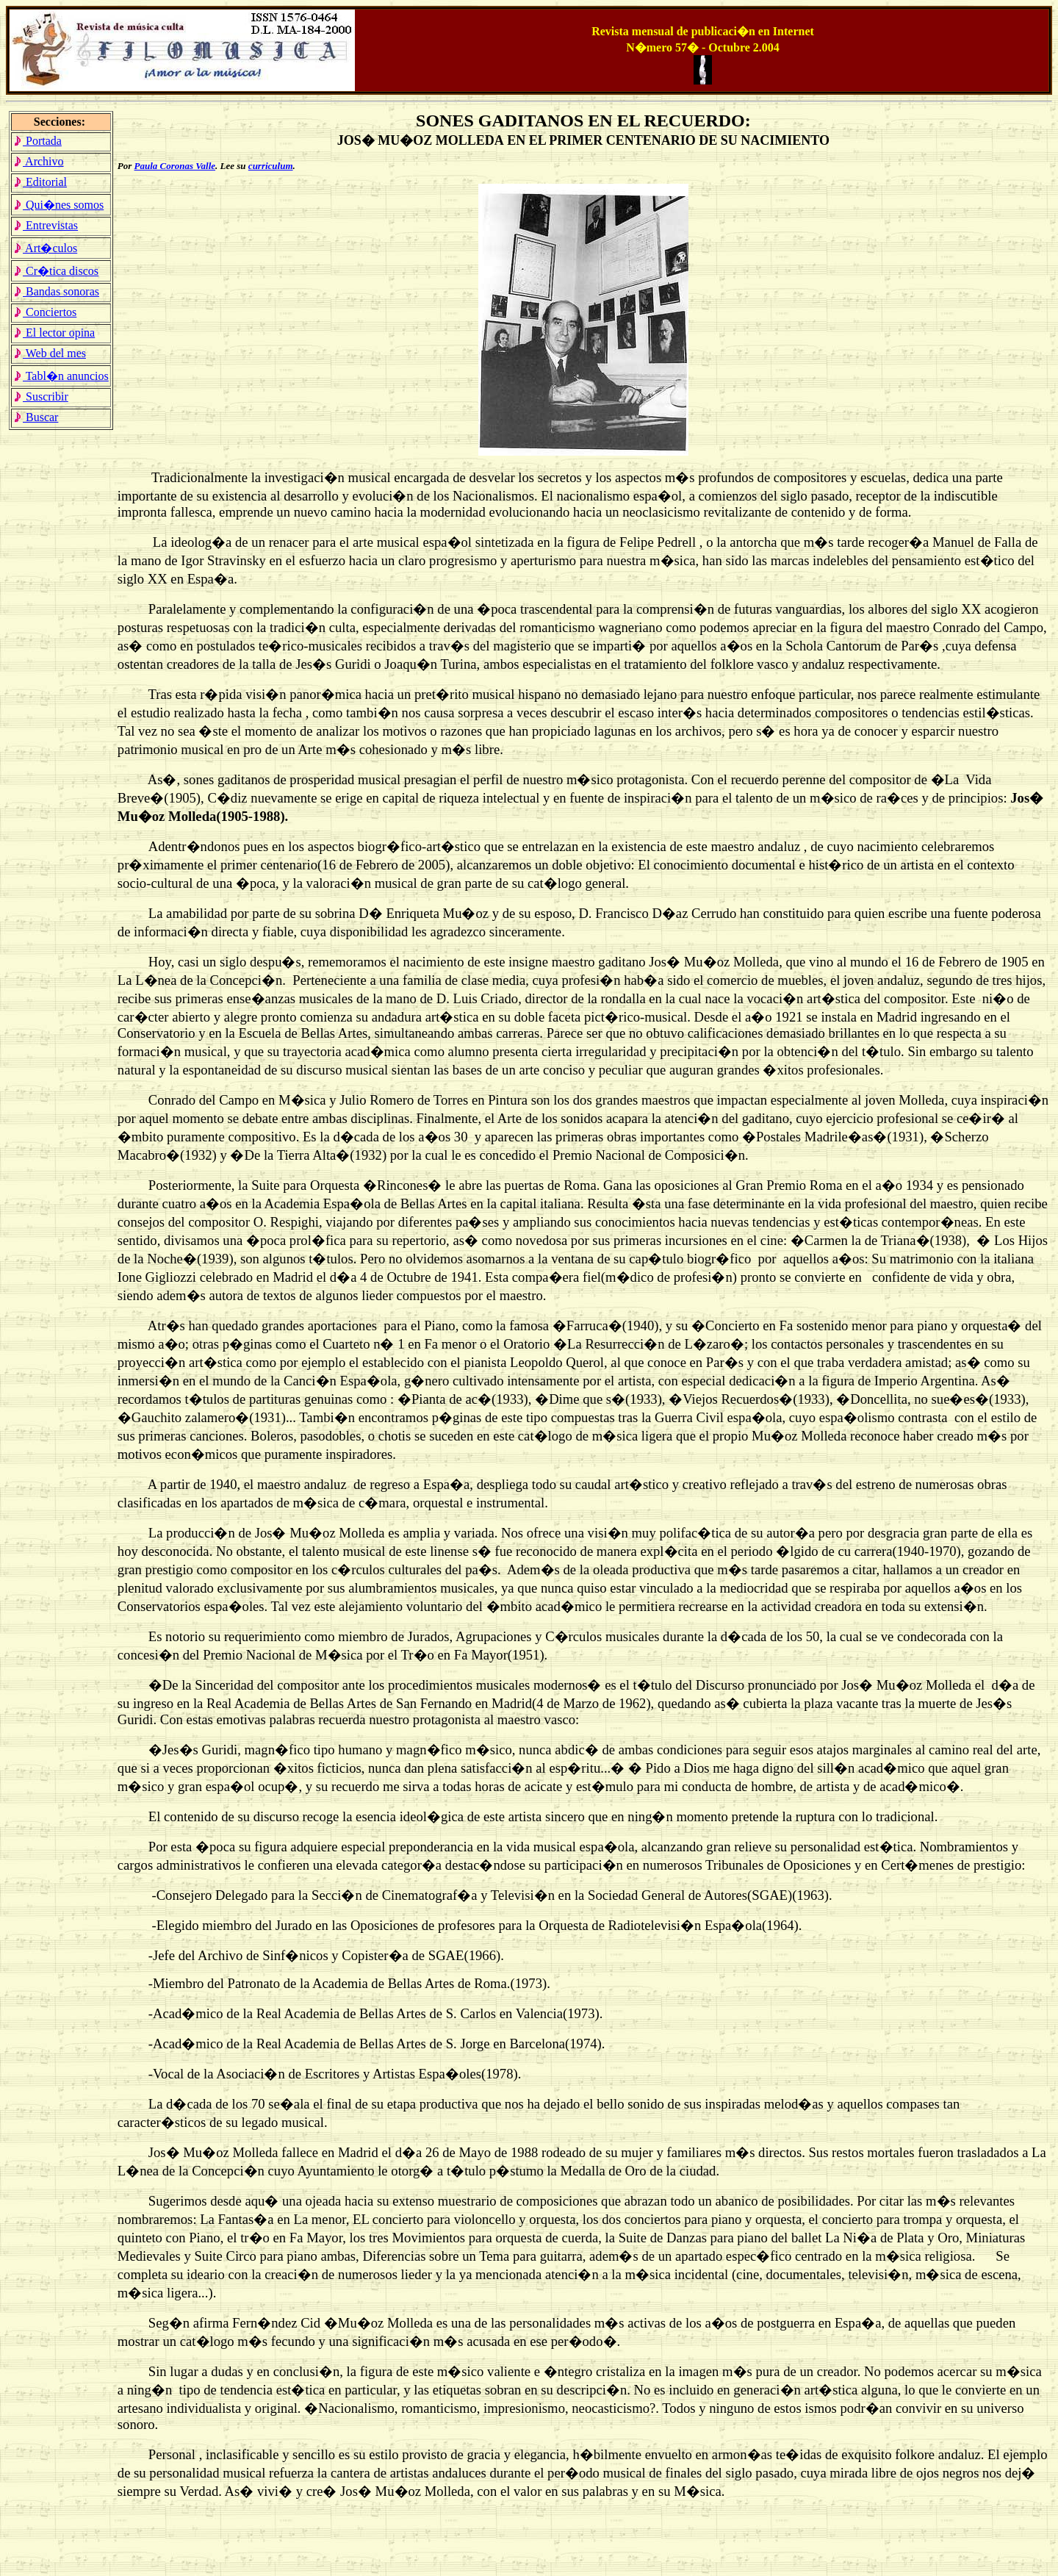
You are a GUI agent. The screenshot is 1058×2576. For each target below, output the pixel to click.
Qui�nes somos (58, 204)
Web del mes (49, 353)
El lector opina (54, 332)
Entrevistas (45, 225)
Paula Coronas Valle (175, 165)
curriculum (270, 165)
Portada (37, 140)
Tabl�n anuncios (61, 376)
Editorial (40, 182)
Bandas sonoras (56, 291)
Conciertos (44, 312)
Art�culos (45, 248)
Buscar (35, 417)
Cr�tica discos (55, 271)
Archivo (38, 161)
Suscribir (40, 396)
